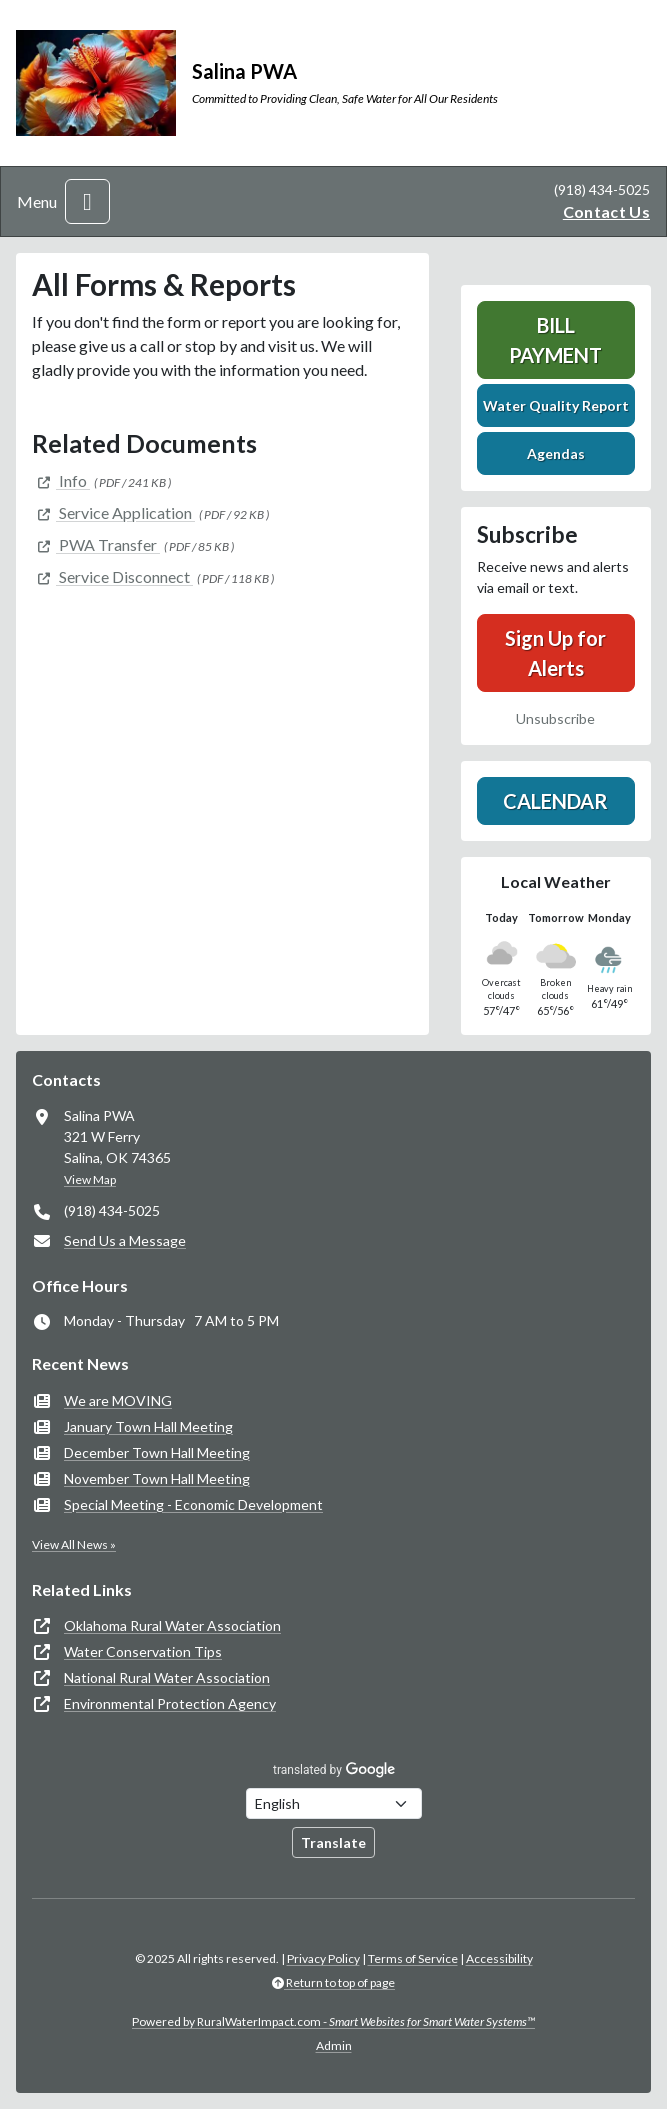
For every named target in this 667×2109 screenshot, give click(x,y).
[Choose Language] (334, 1803)
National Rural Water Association (167, 1677)
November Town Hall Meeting (157, 1478)
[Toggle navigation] (87, 201)
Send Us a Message (125, 1240)
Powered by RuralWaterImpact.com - (333, 2021)
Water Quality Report (556, 405)
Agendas (556, 453)
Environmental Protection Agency (170, 1703)
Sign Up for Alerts (555, 653)
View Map (90, 1179)
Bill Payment (555, 340)
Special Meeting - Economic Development (193, 1504)
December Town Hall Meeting (157, 1452)
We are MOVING (118, 1400)
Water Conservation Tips (143, 1651)
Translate (333, 1842)
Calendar (555, 801)
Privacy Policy (323, 1958)
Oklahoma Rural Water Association (172, 1625)
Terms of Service (413, 1958)
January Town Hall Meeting (148, 1426)
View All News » (74, 1544)
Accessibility (499, 1958)
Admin (334, 2045)
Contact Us (606, 211)
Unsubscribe (555, 718)
